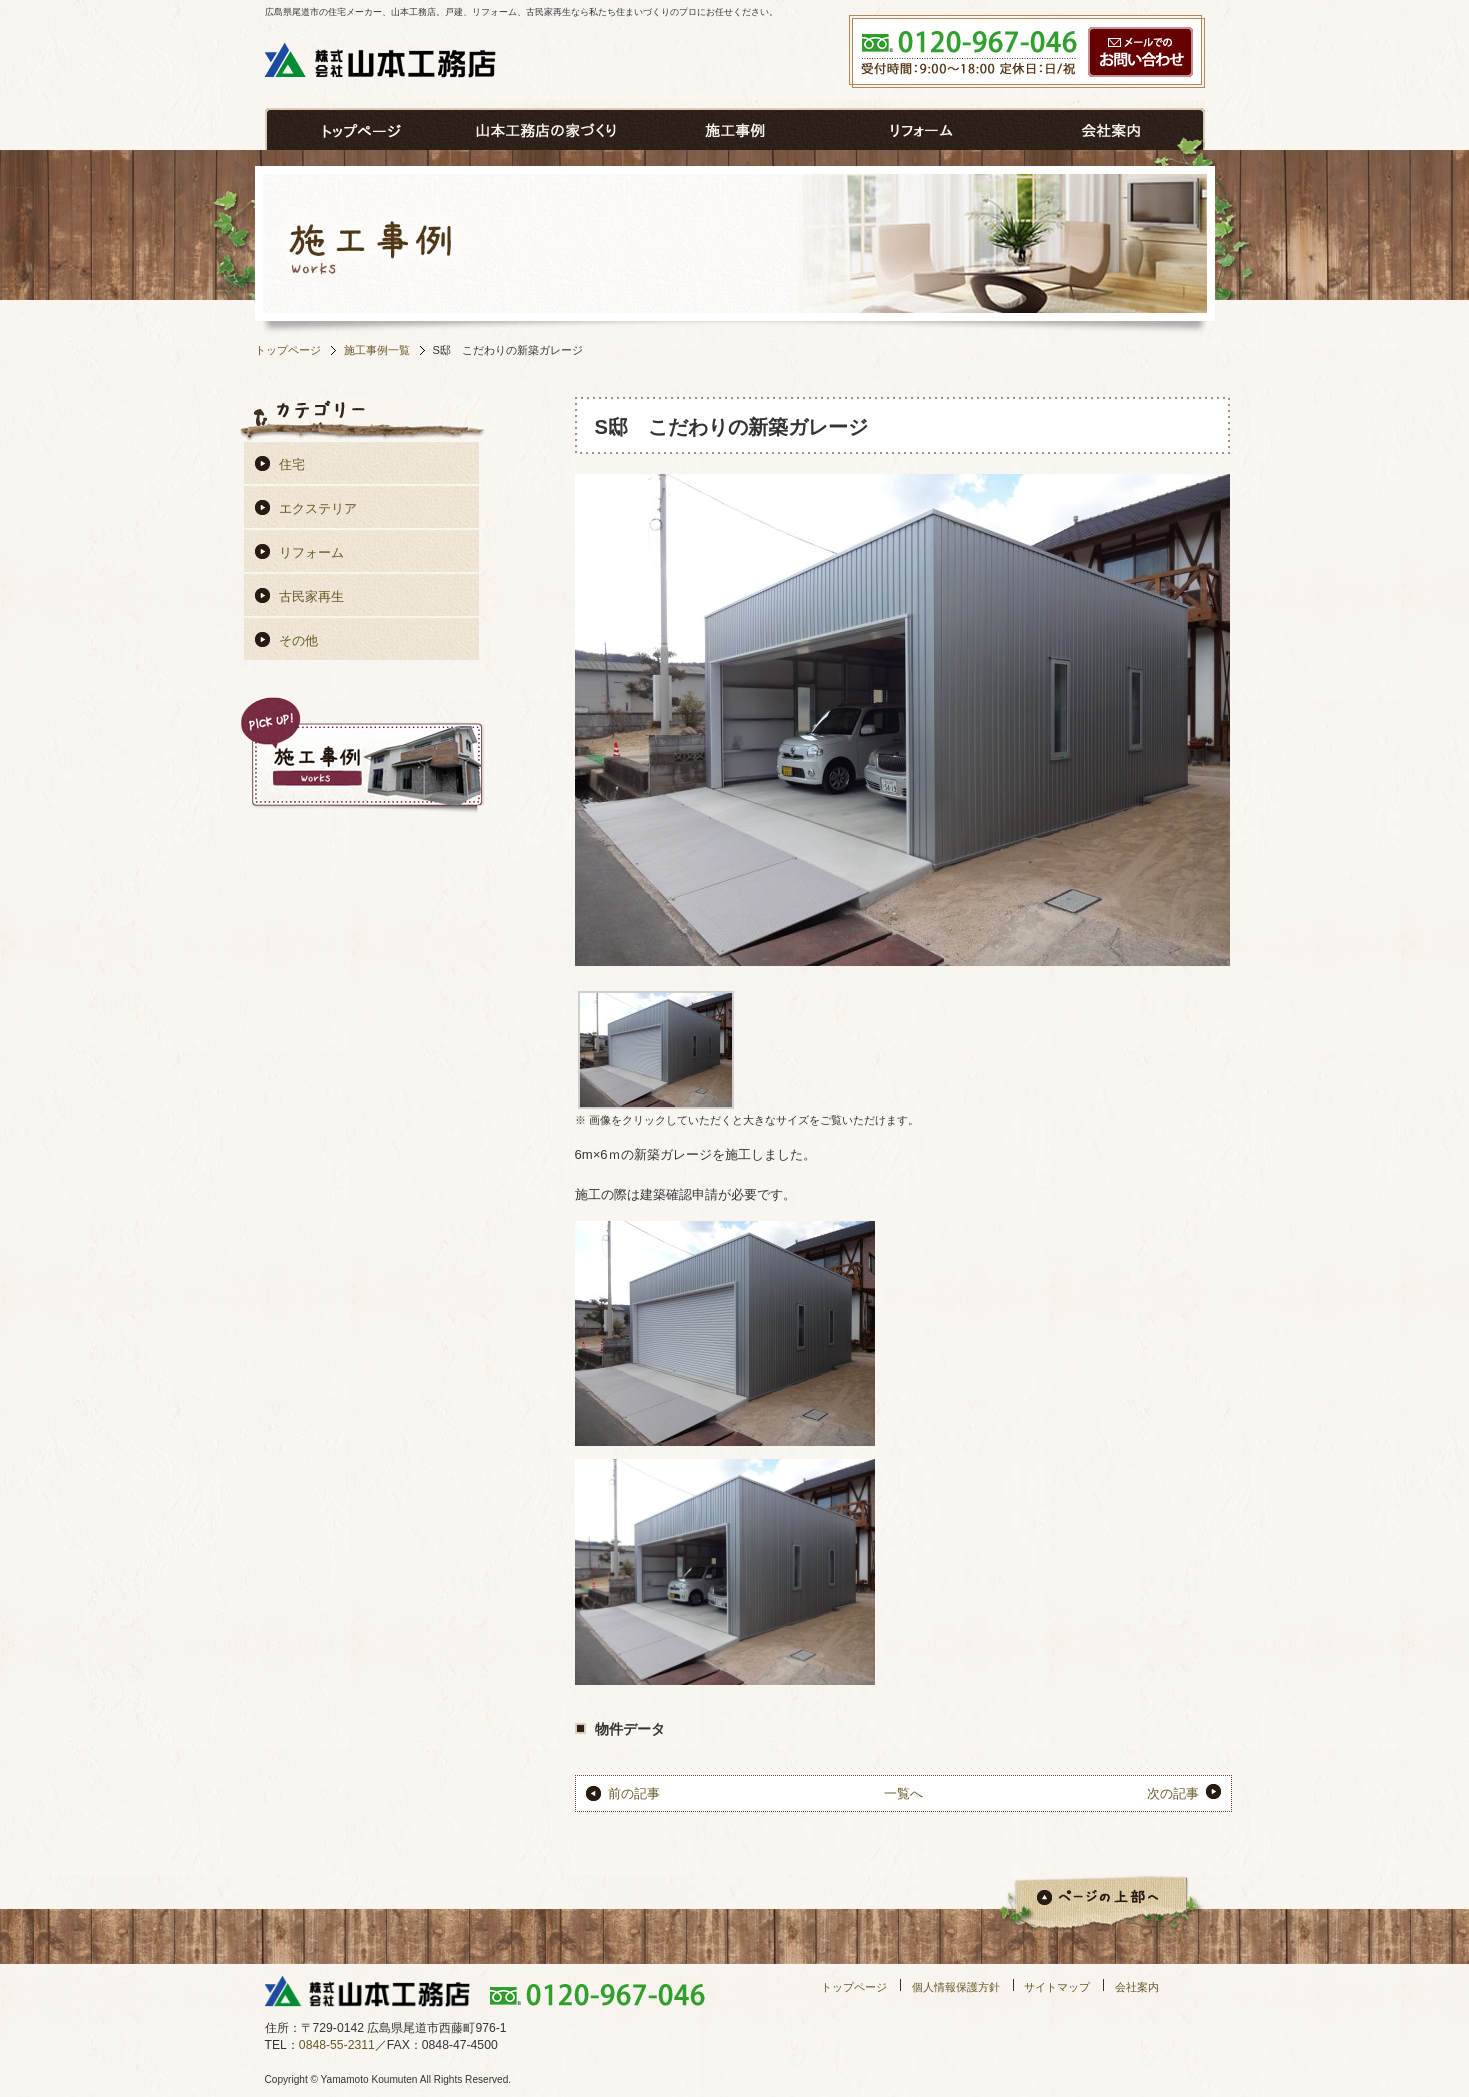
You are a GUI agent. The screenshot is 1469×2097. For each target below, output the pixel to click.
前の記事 (634, 1793)
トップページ (288, 350)
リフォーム (311, 552)
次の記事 (1173, 1793)
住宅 (292, 464)
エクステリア (318, 508)
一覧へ (903, 1793)
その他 (298, 640)
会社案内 (1137, 1987)
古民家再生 (311, 596)
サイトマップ (1057, 1987)
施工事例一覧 (377, 350)
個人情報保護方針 (956, 1987)
